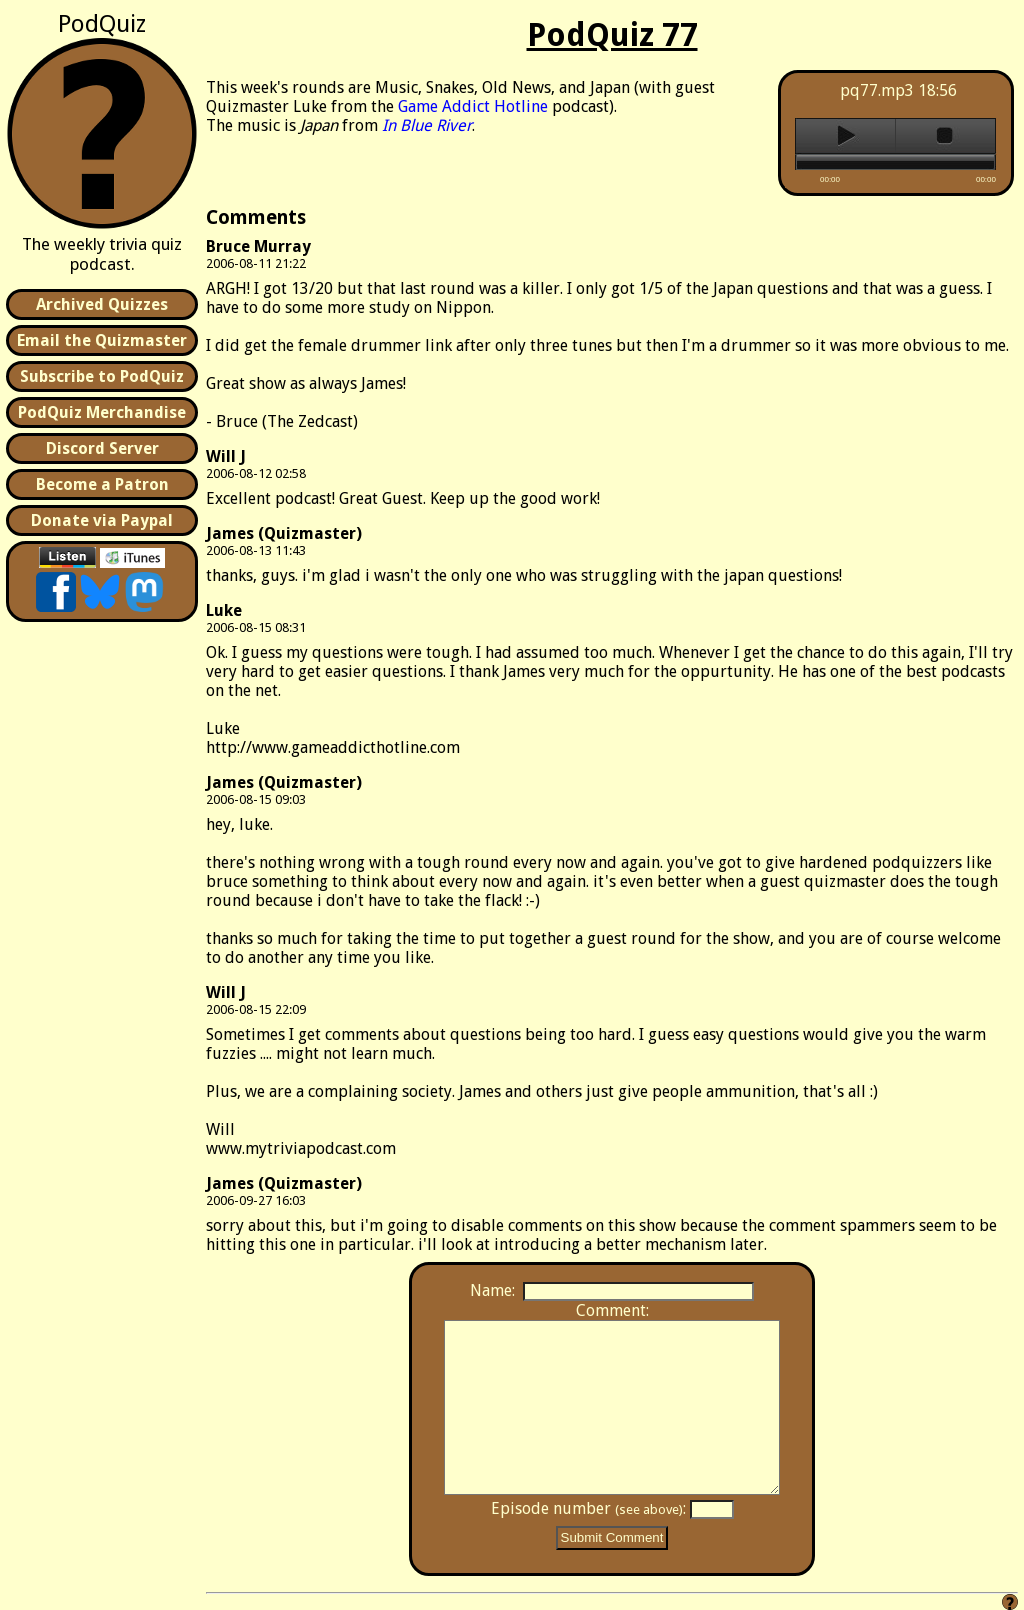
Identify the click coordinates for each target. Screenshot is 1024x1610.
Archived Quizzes (102, 304)
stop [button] (945, 136)
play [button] (845, 136)
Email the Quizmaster (102, 340)
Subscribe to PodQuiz (102, 376)
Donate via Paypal (102, 520)
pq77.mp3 (877, 90)
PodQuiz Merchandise (102, 412)
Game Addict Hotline (473, 106)
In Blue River (427, 125)
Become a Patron (102, 484)
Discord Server (102, 448)
